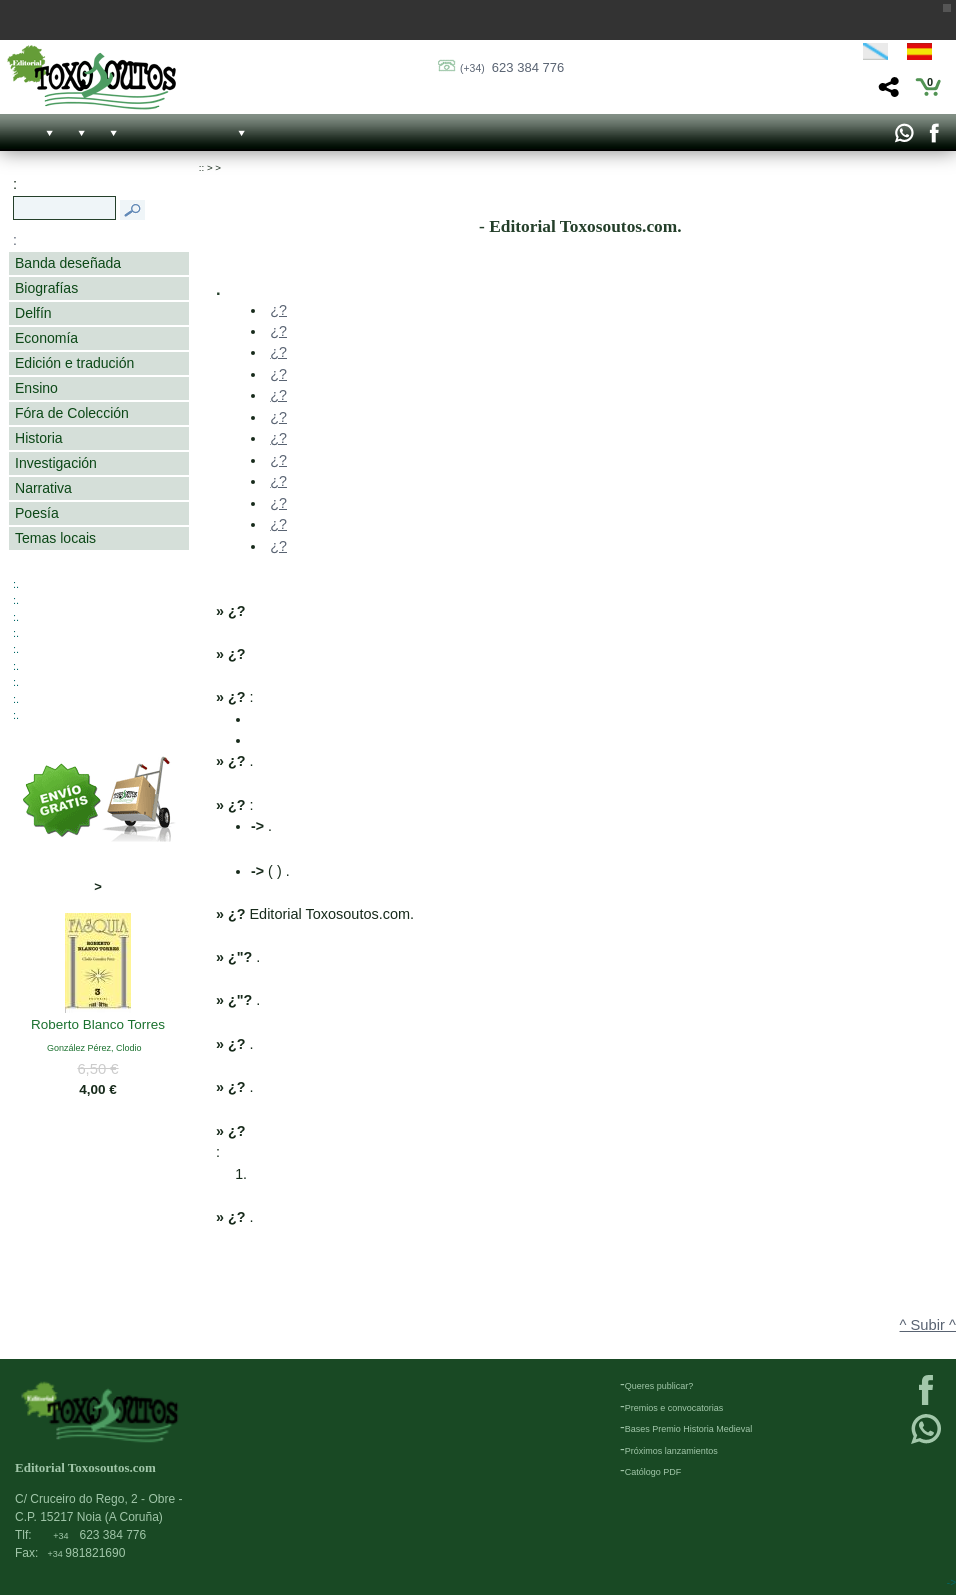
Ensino (36, 388)
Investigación (56, 463)
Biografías (46, 288)
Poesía (37, 513)
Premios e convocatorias (674, 1408)
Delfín (33, 313)
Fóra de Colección (72, 413)
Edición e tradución (74, 363)
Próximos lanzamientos (671, 1451)
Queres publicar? (659, 1386)
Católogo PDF (653, 1472)
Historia (39, 438)
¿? (278, 310)
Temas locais (55, 538)
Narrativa (43, 488)
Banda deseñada (68, 263)
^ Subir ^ (928, 1325)
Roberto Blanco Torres (98, 1026)
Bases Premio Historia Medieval (689, 1429)
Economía (46, 338)
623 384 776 (512, 67)
